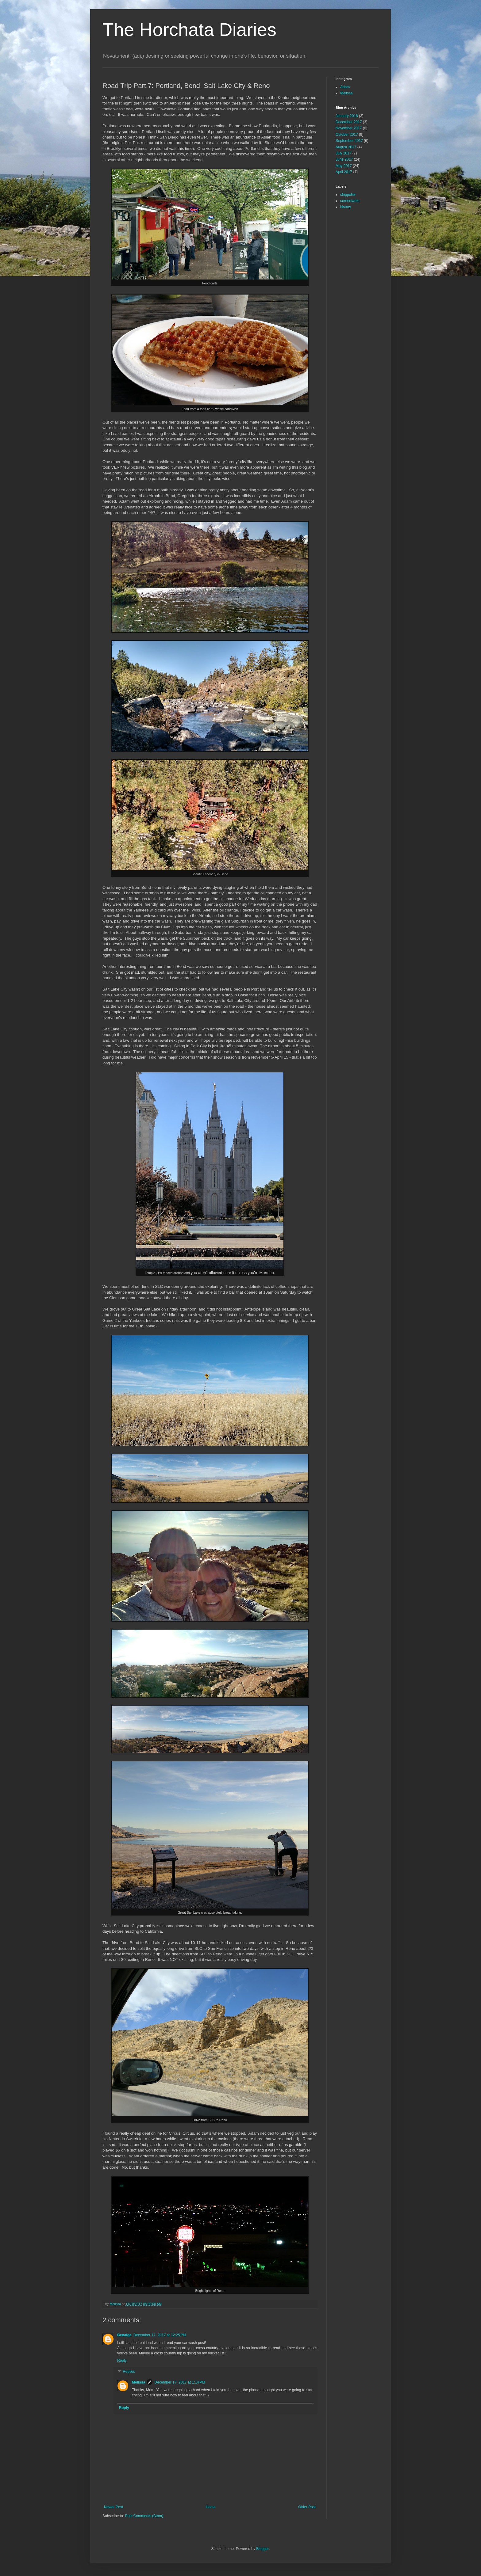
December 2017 (349, 122)
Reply (122, 2360)
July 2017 (343, 153)
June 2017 (344, 159)
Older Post (307, 2507)
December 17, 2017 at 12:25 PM (159, 2335)
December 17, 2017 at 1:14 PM (179, 2382)
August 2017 (346, 147)
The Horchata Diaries (189, 29)
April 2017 (344, 172)
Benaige (124, 2335)
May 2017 (344, 166)
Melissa (138, 2382)
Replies (129, 2371)
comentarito (350, 201)
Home (211, 2507)
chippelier (348, 194)
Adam (345, 87)
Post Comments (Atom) (144, 2516)
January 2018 (347, 116)
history (345, 207)
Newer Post (113, 2507)
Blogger (262, 2549)
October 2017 (347, 134)
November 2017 (349, 128)
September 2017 (349, 141)
